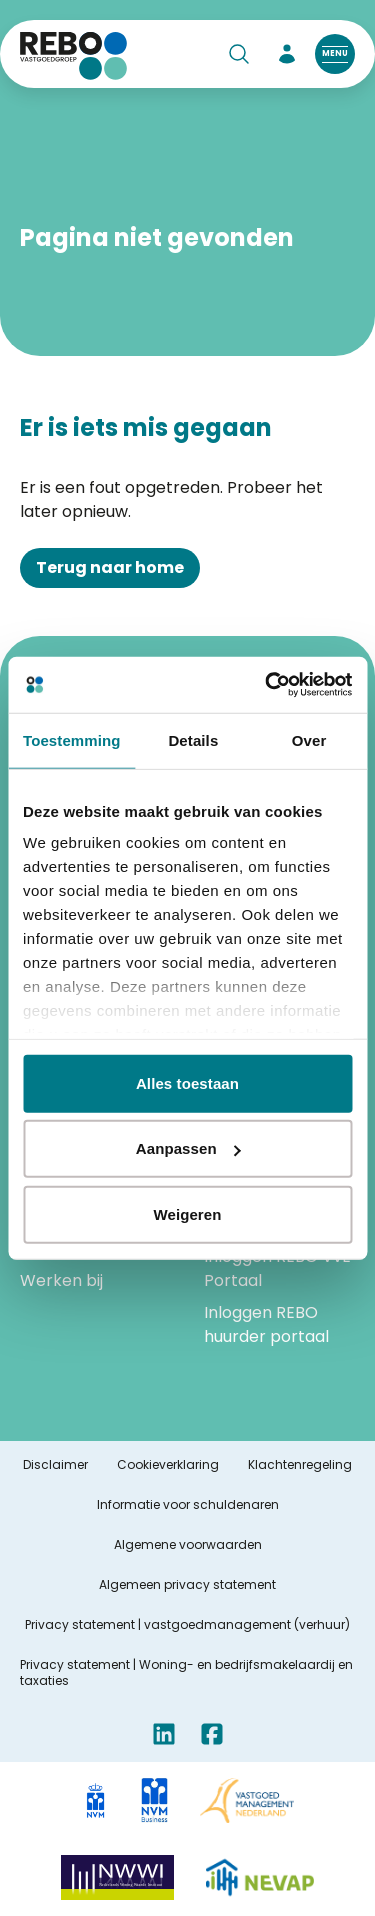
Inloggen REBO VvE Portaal (277, 1268)
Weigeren (187, 1213)
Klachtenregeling (300, 1465)
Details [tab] (193, 739)
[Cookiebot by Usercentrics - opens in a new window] (267, 685)
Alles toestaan (187, 1082)
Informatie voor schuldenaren (188, 1505)
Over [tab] (309, 739)
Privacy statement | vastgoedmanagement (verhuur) (187, 1625)
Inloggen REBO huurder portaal (266, 1324)
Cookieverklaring (168, 1465)
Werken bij (61, 1280)
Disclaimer (55, 1465)
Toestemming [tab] (72, 739)
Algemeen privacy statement (187, 1585)
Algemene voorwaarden (188, 1545)
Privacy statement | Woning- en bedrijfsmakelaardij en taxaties (186, 1673)
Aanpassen (188, 1148)
